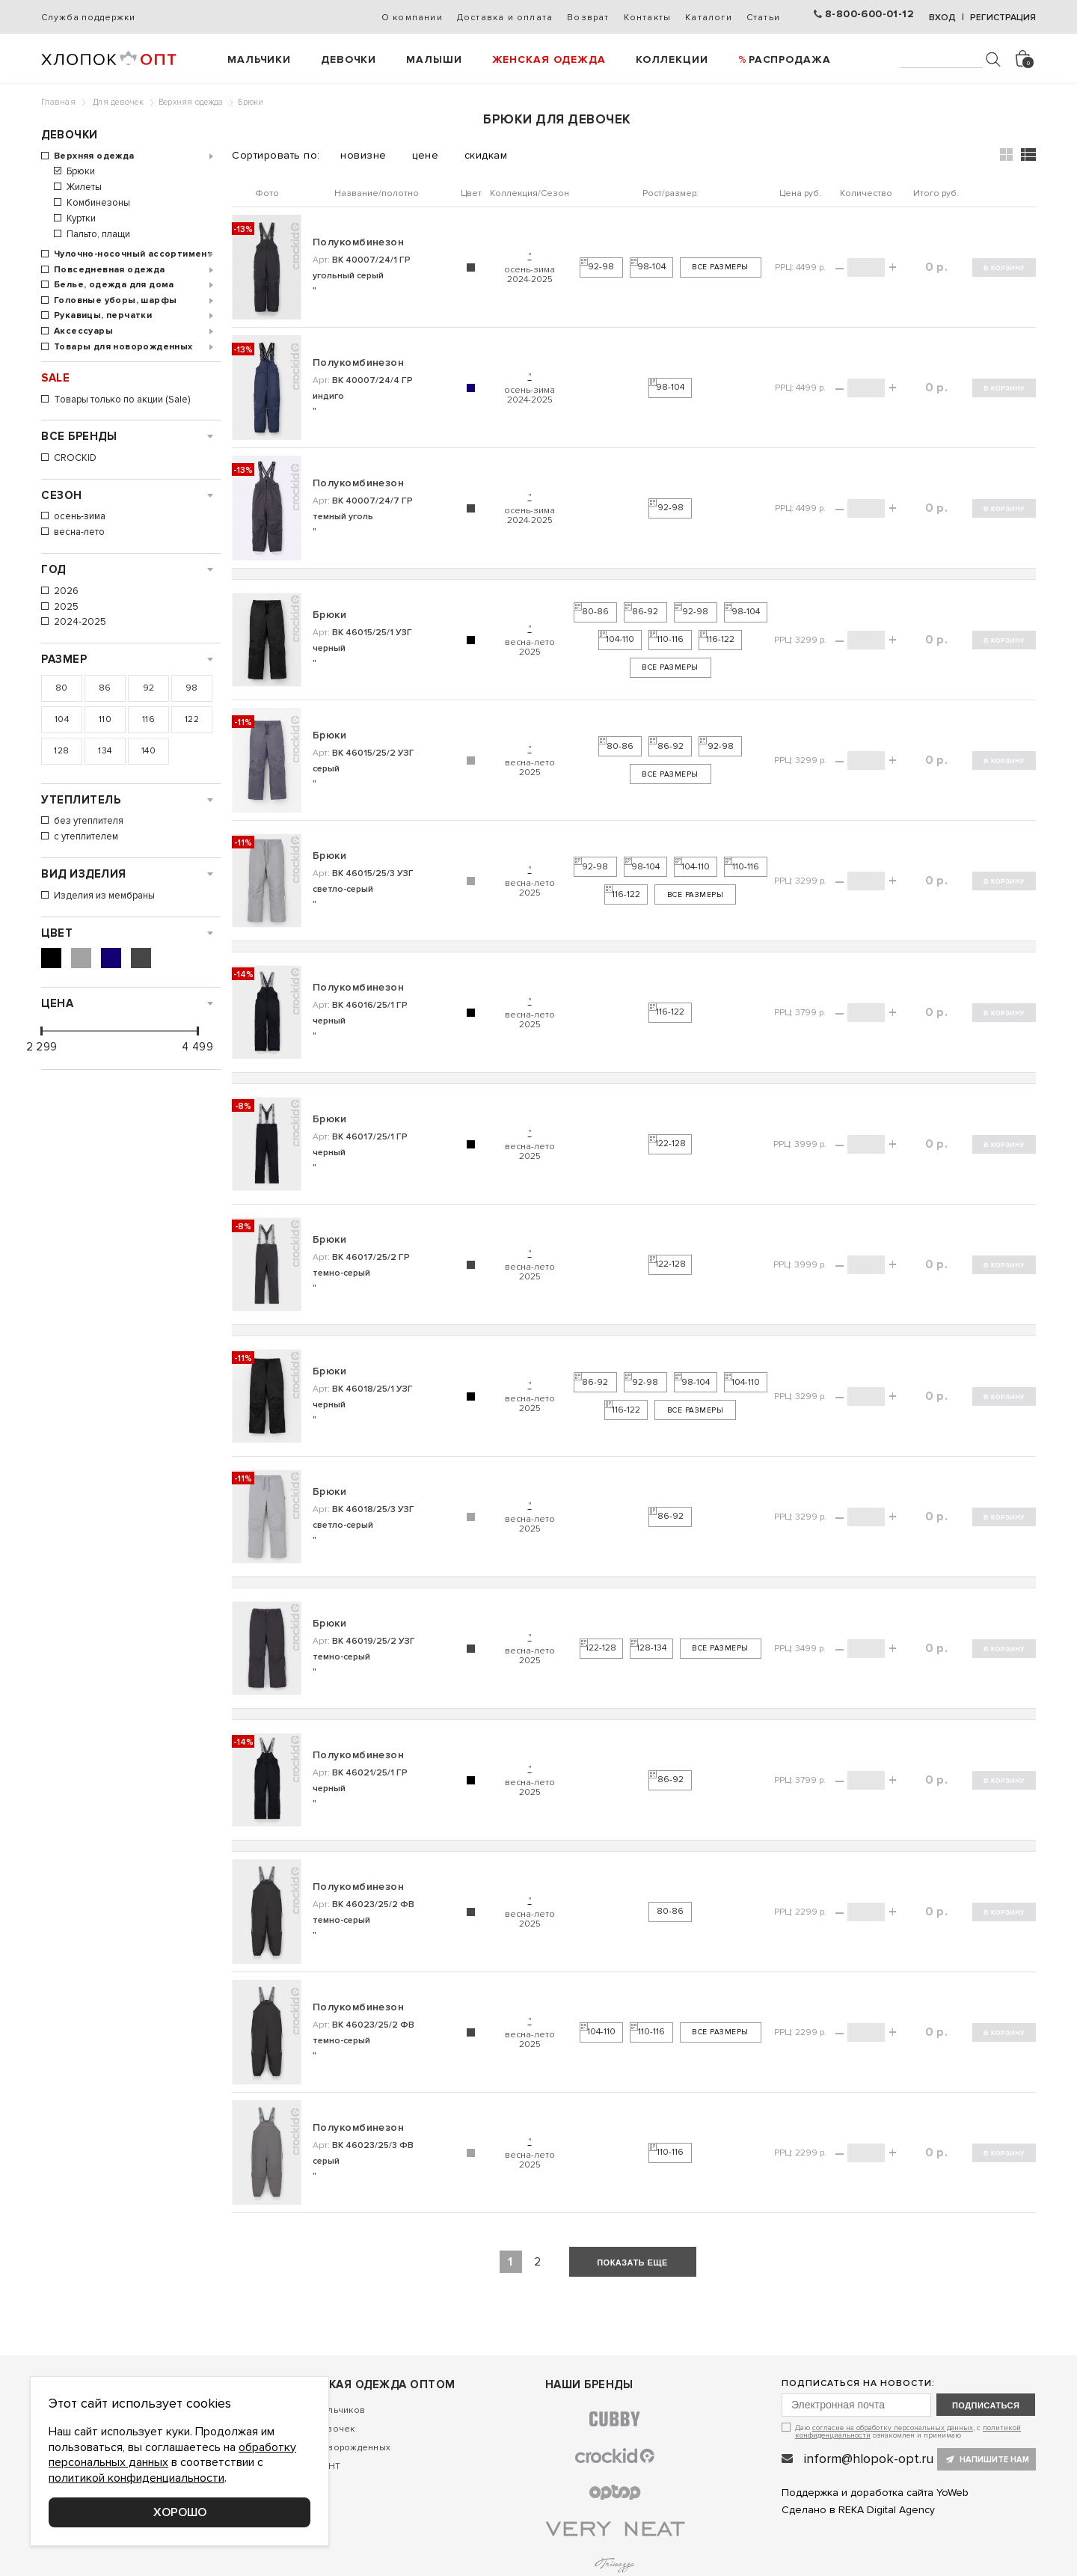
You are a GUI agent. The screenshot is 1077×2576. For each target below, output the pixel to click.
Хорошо (179, 2512)
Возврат (588, 17)
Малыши (433, 59)
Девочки (348, 59)
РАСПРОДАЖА (790, 59)
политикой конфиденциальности (136, 2478)
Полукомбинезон (358, 242)
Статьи (763, 17)
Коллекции (672, 59)
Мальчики (259, 59)
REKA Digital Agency (886, 2509)
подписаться (985, 2405)
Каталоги (708, 17)
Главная (58, 102)
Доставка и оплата (505, 17)
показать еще (632, 2262)
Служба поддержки (88, 17)
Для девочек (118, 102)
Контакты (648, 17)
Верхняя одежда (191, 102)
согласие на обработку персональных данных (892, 2427)
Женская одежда (549, 59)
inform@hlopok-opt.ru (868, 2458)
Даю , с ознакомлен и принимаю (908, 2431)
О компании (412, 17)
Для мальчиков (331, 2410)
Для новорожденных (343, 2447)
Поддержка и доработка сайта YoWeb (875, 2492)
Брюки (329, 614)
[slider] (41, 1031)
